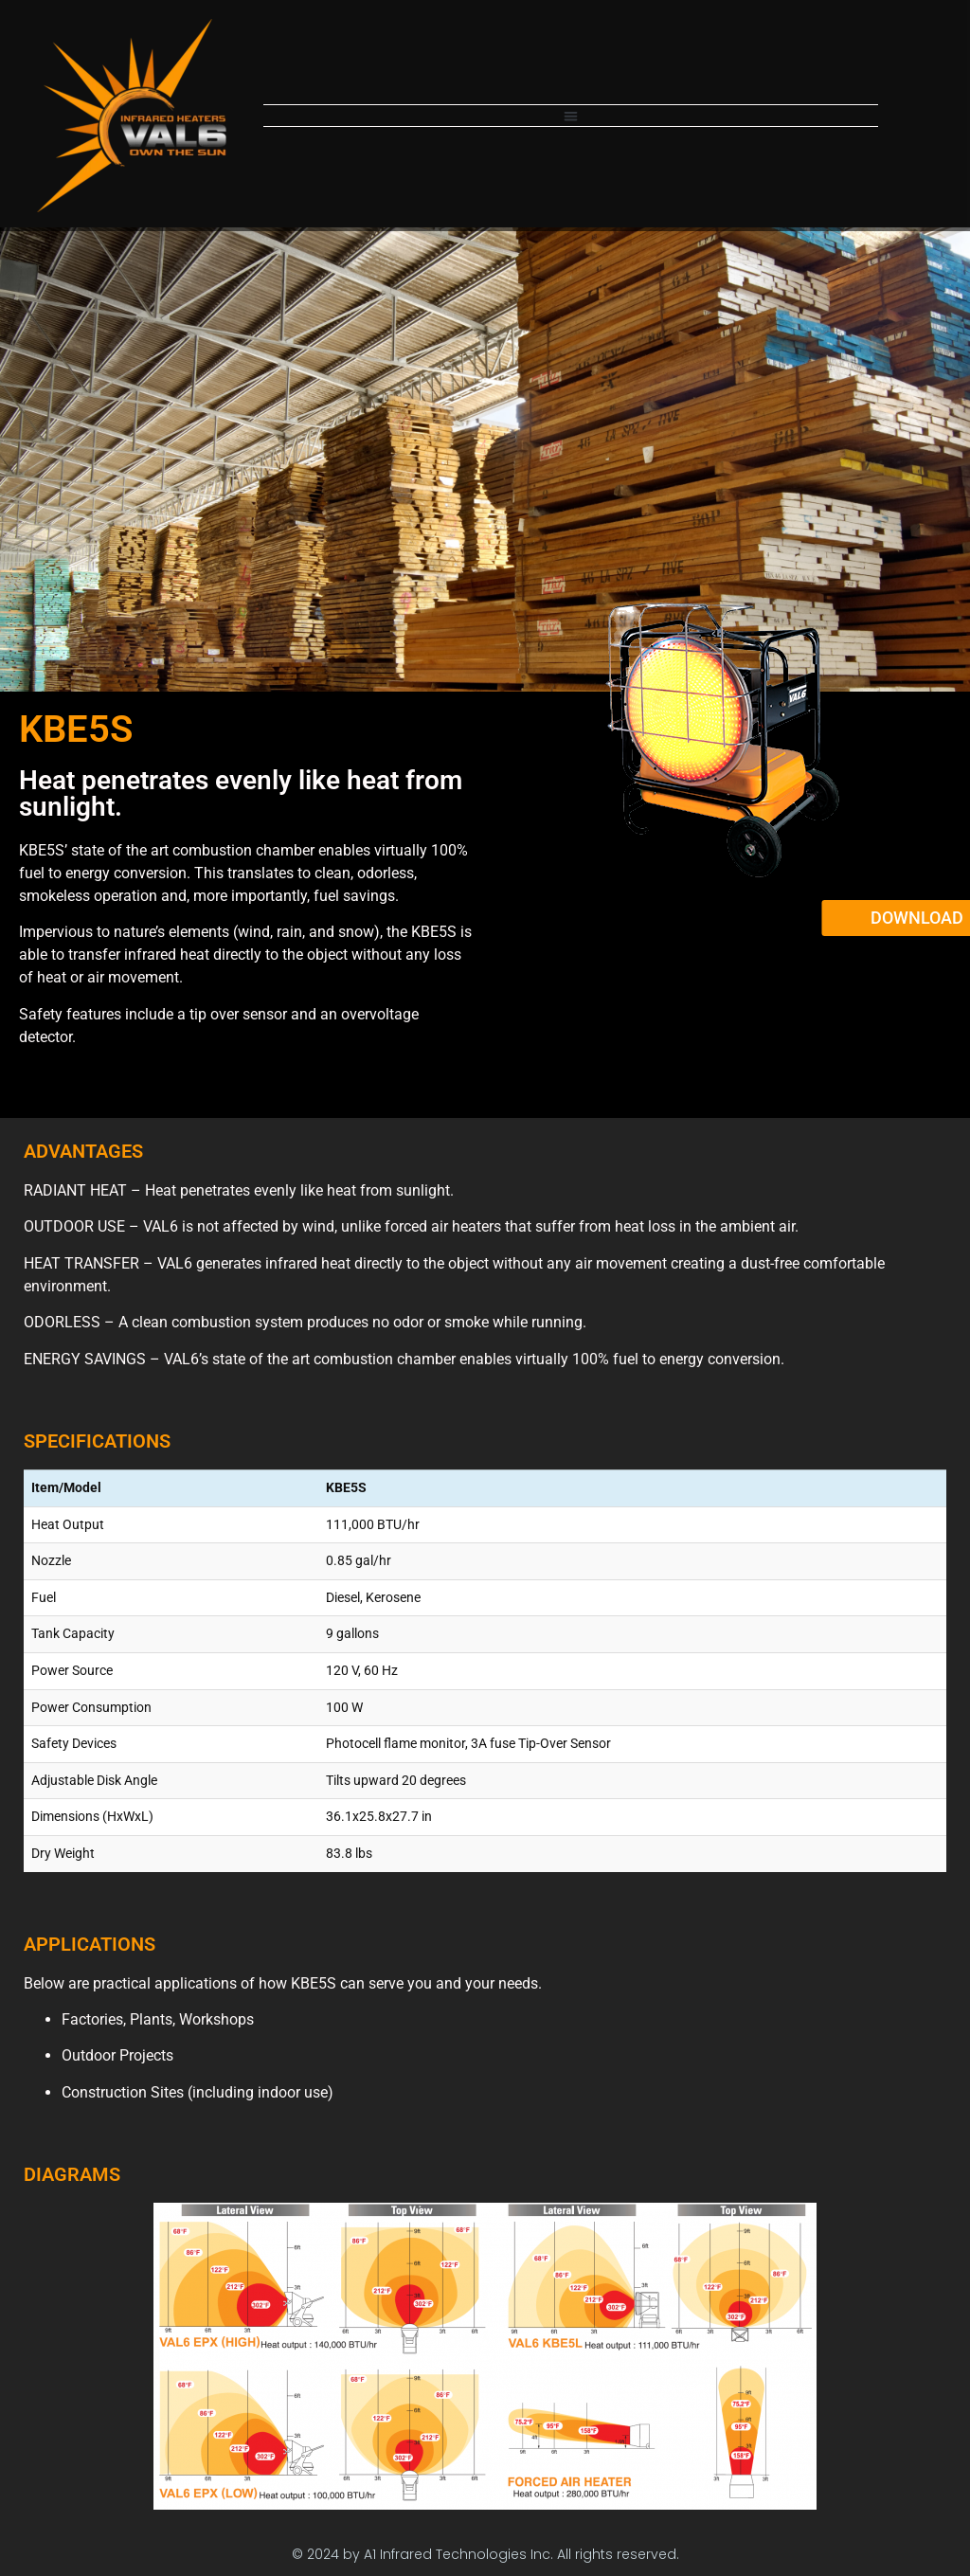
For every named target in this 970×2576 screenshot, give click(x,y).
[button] (571, 116)
